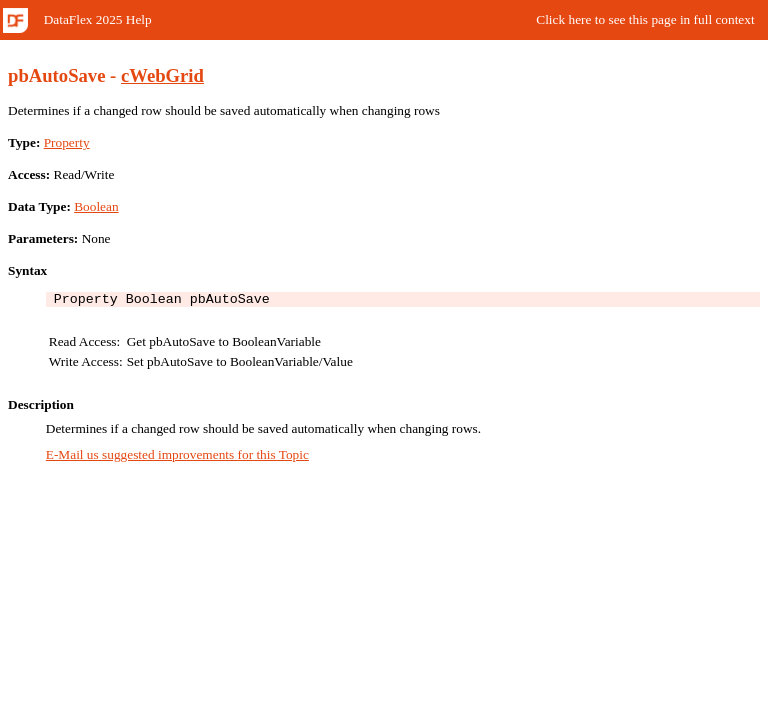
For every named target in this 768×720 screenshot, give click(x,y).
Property (67, 142)
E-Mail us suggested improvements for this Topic (177, 457)
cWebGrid (162, 75)
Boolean (96, 206)
